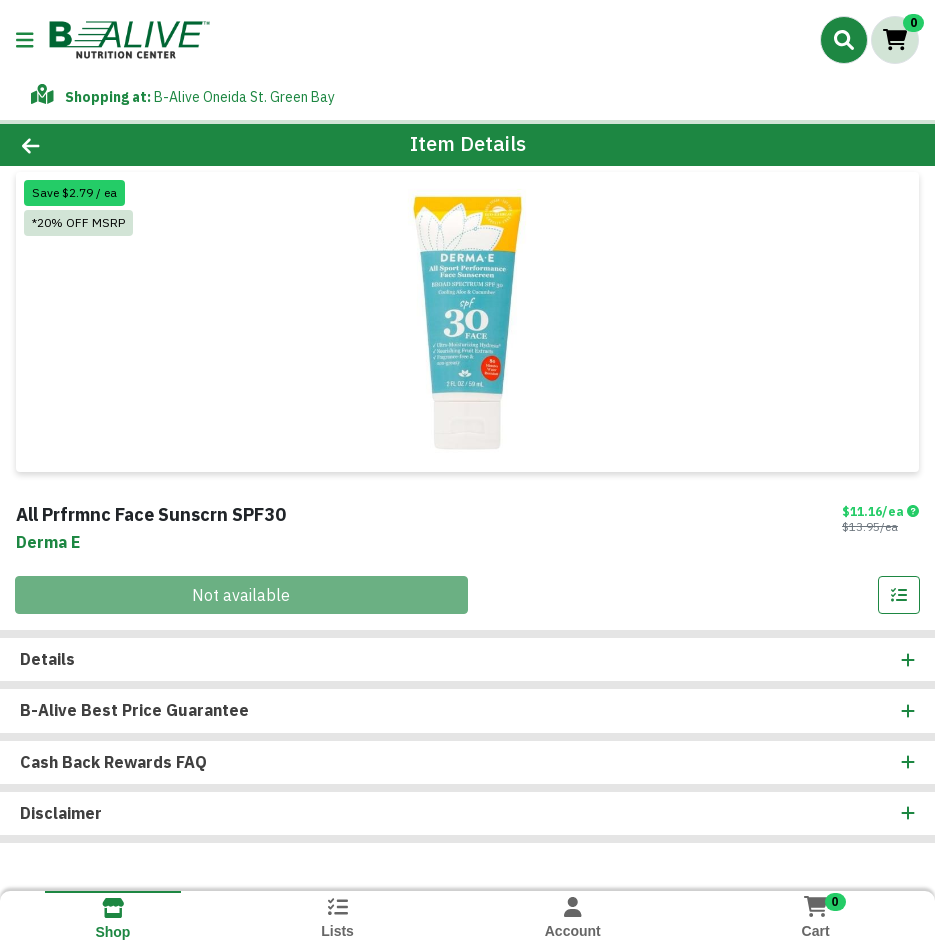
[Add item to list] (899, 595)
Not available (241, 595)
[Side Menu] (25, 40)
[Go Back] (129, 145)
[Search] (844, 40)
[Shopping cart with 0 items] (895, 40)
